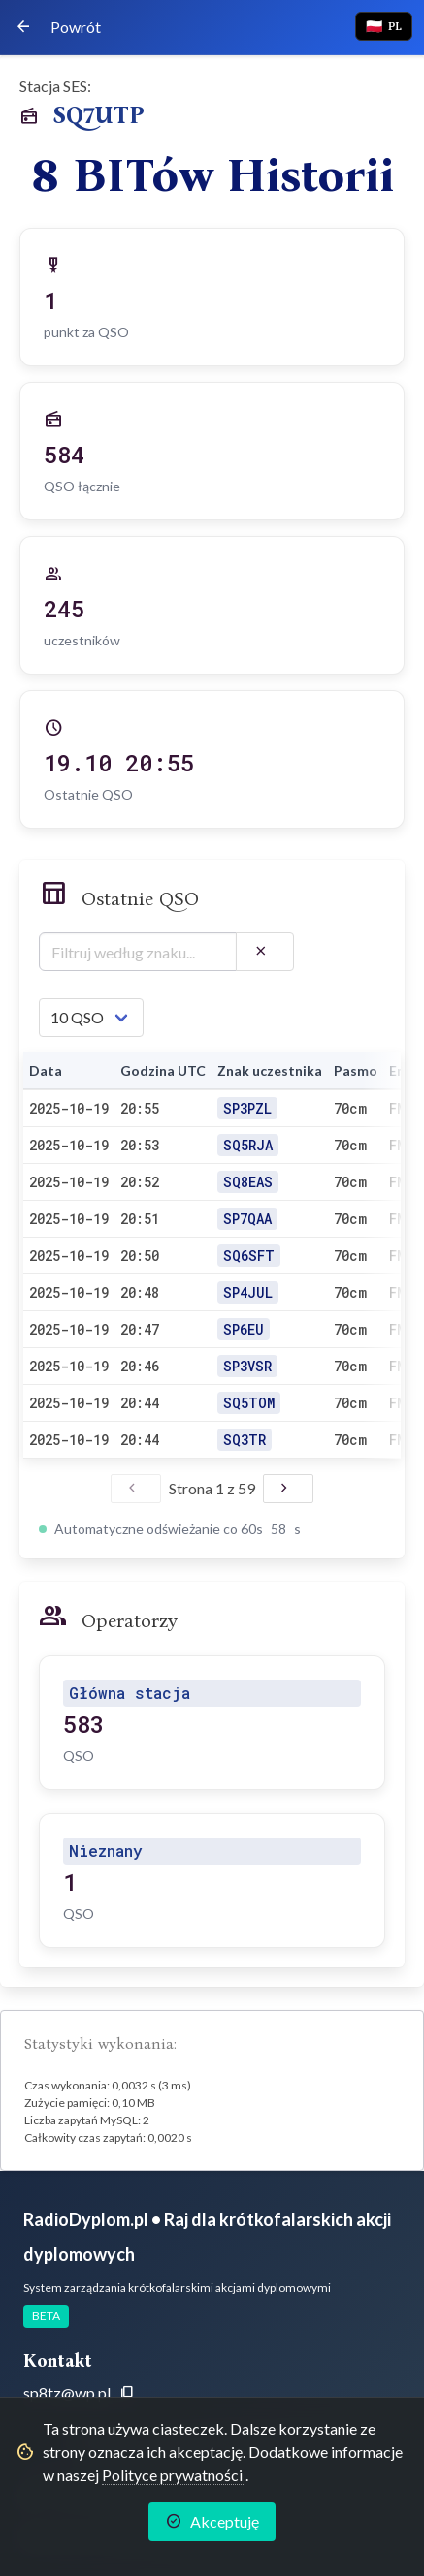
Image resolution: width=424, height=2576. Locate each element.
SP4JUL (248, 1292)
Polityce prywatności (173, 2475)
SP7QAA (247, 1218)
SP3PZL (247, 1108)
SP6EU (243, 1329)
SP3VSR (247, 1366)
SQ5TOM (249, 1403)
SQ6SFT (249, 1255)
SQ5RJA (248, 1145)
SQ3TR (244, 1439)
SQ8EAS (248, 1182)
